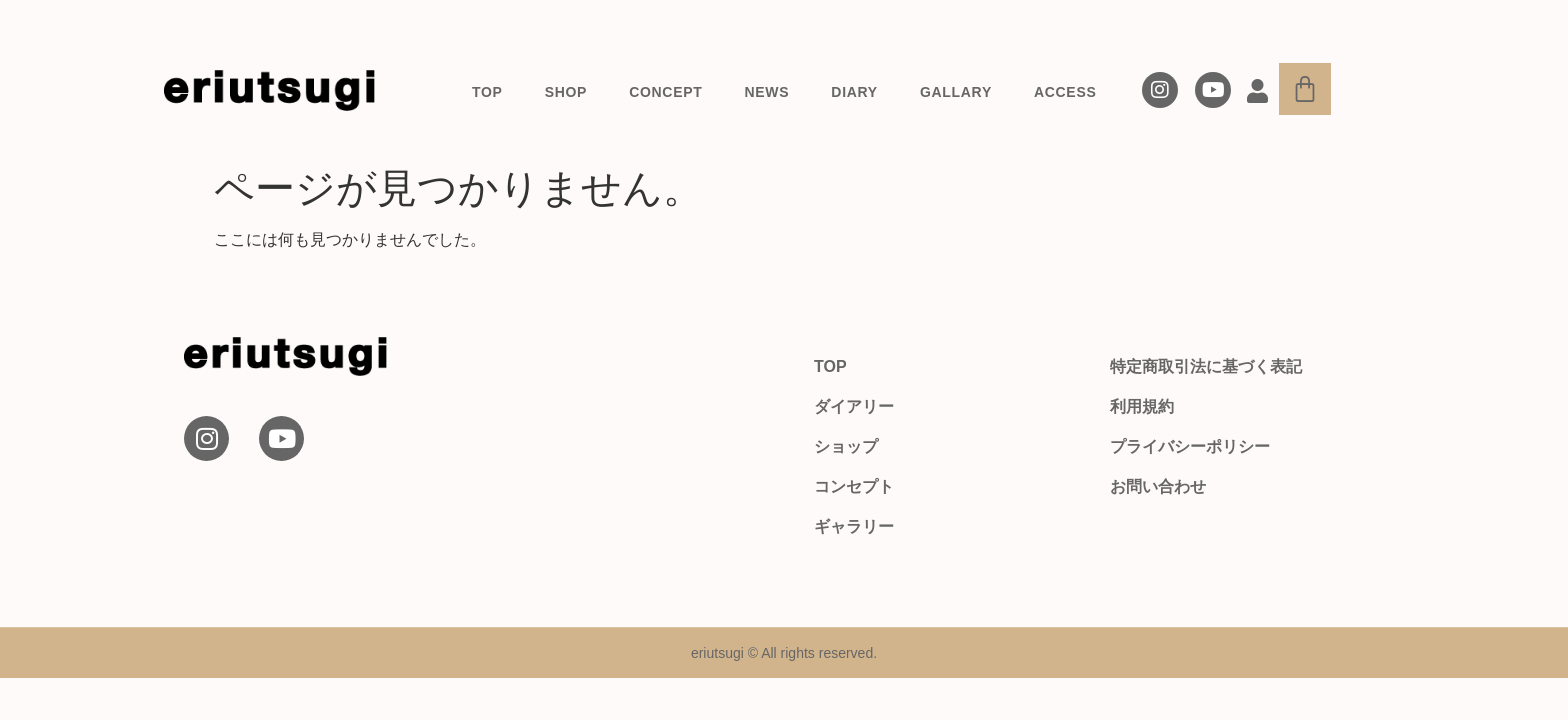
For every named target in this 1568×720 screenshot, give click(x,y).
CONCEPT (665, 92)
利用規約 (1142, 406)
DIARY (854, 92)
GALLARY (956, 92)
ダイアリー (854, 406)
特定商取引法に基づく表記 (1206, 366)
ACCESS (1065, 92)
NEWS (767, 92)
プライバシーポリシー (1190, 446)
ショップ (846, 446)
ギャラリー (854, 526)
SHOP (566, 92)
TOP (487, 92)
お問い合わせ (1158, 486)
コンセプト (854, 486)
